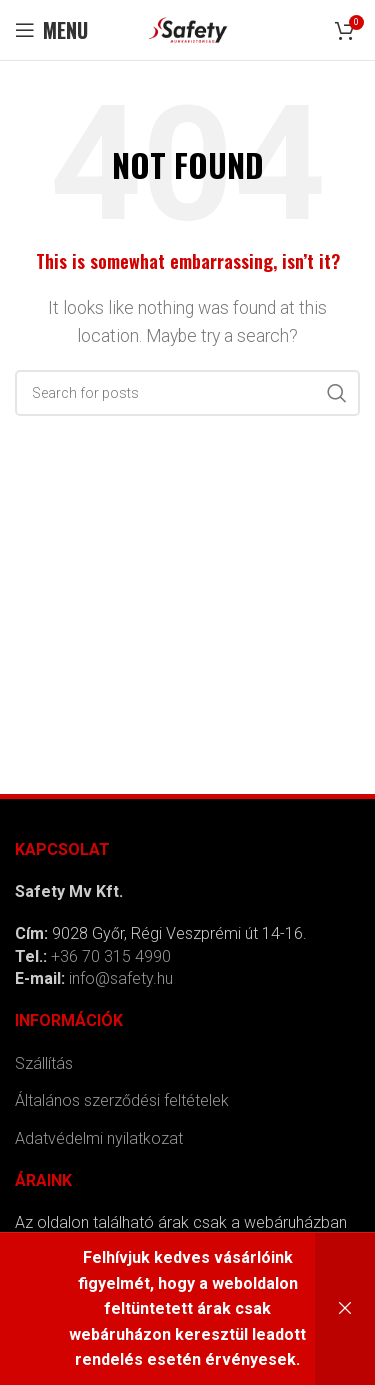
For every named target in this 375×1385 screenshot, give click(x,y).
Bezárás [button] (345, 1309)
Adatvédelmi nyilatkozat (99, 1138)
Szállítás (44, 1063)
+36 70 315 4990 (111, 956)
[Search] (187, 393)
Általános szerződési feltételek (122, 1100)
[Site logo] (188, 28)
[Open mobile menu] (51, 30)
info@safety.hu (121, 978)
